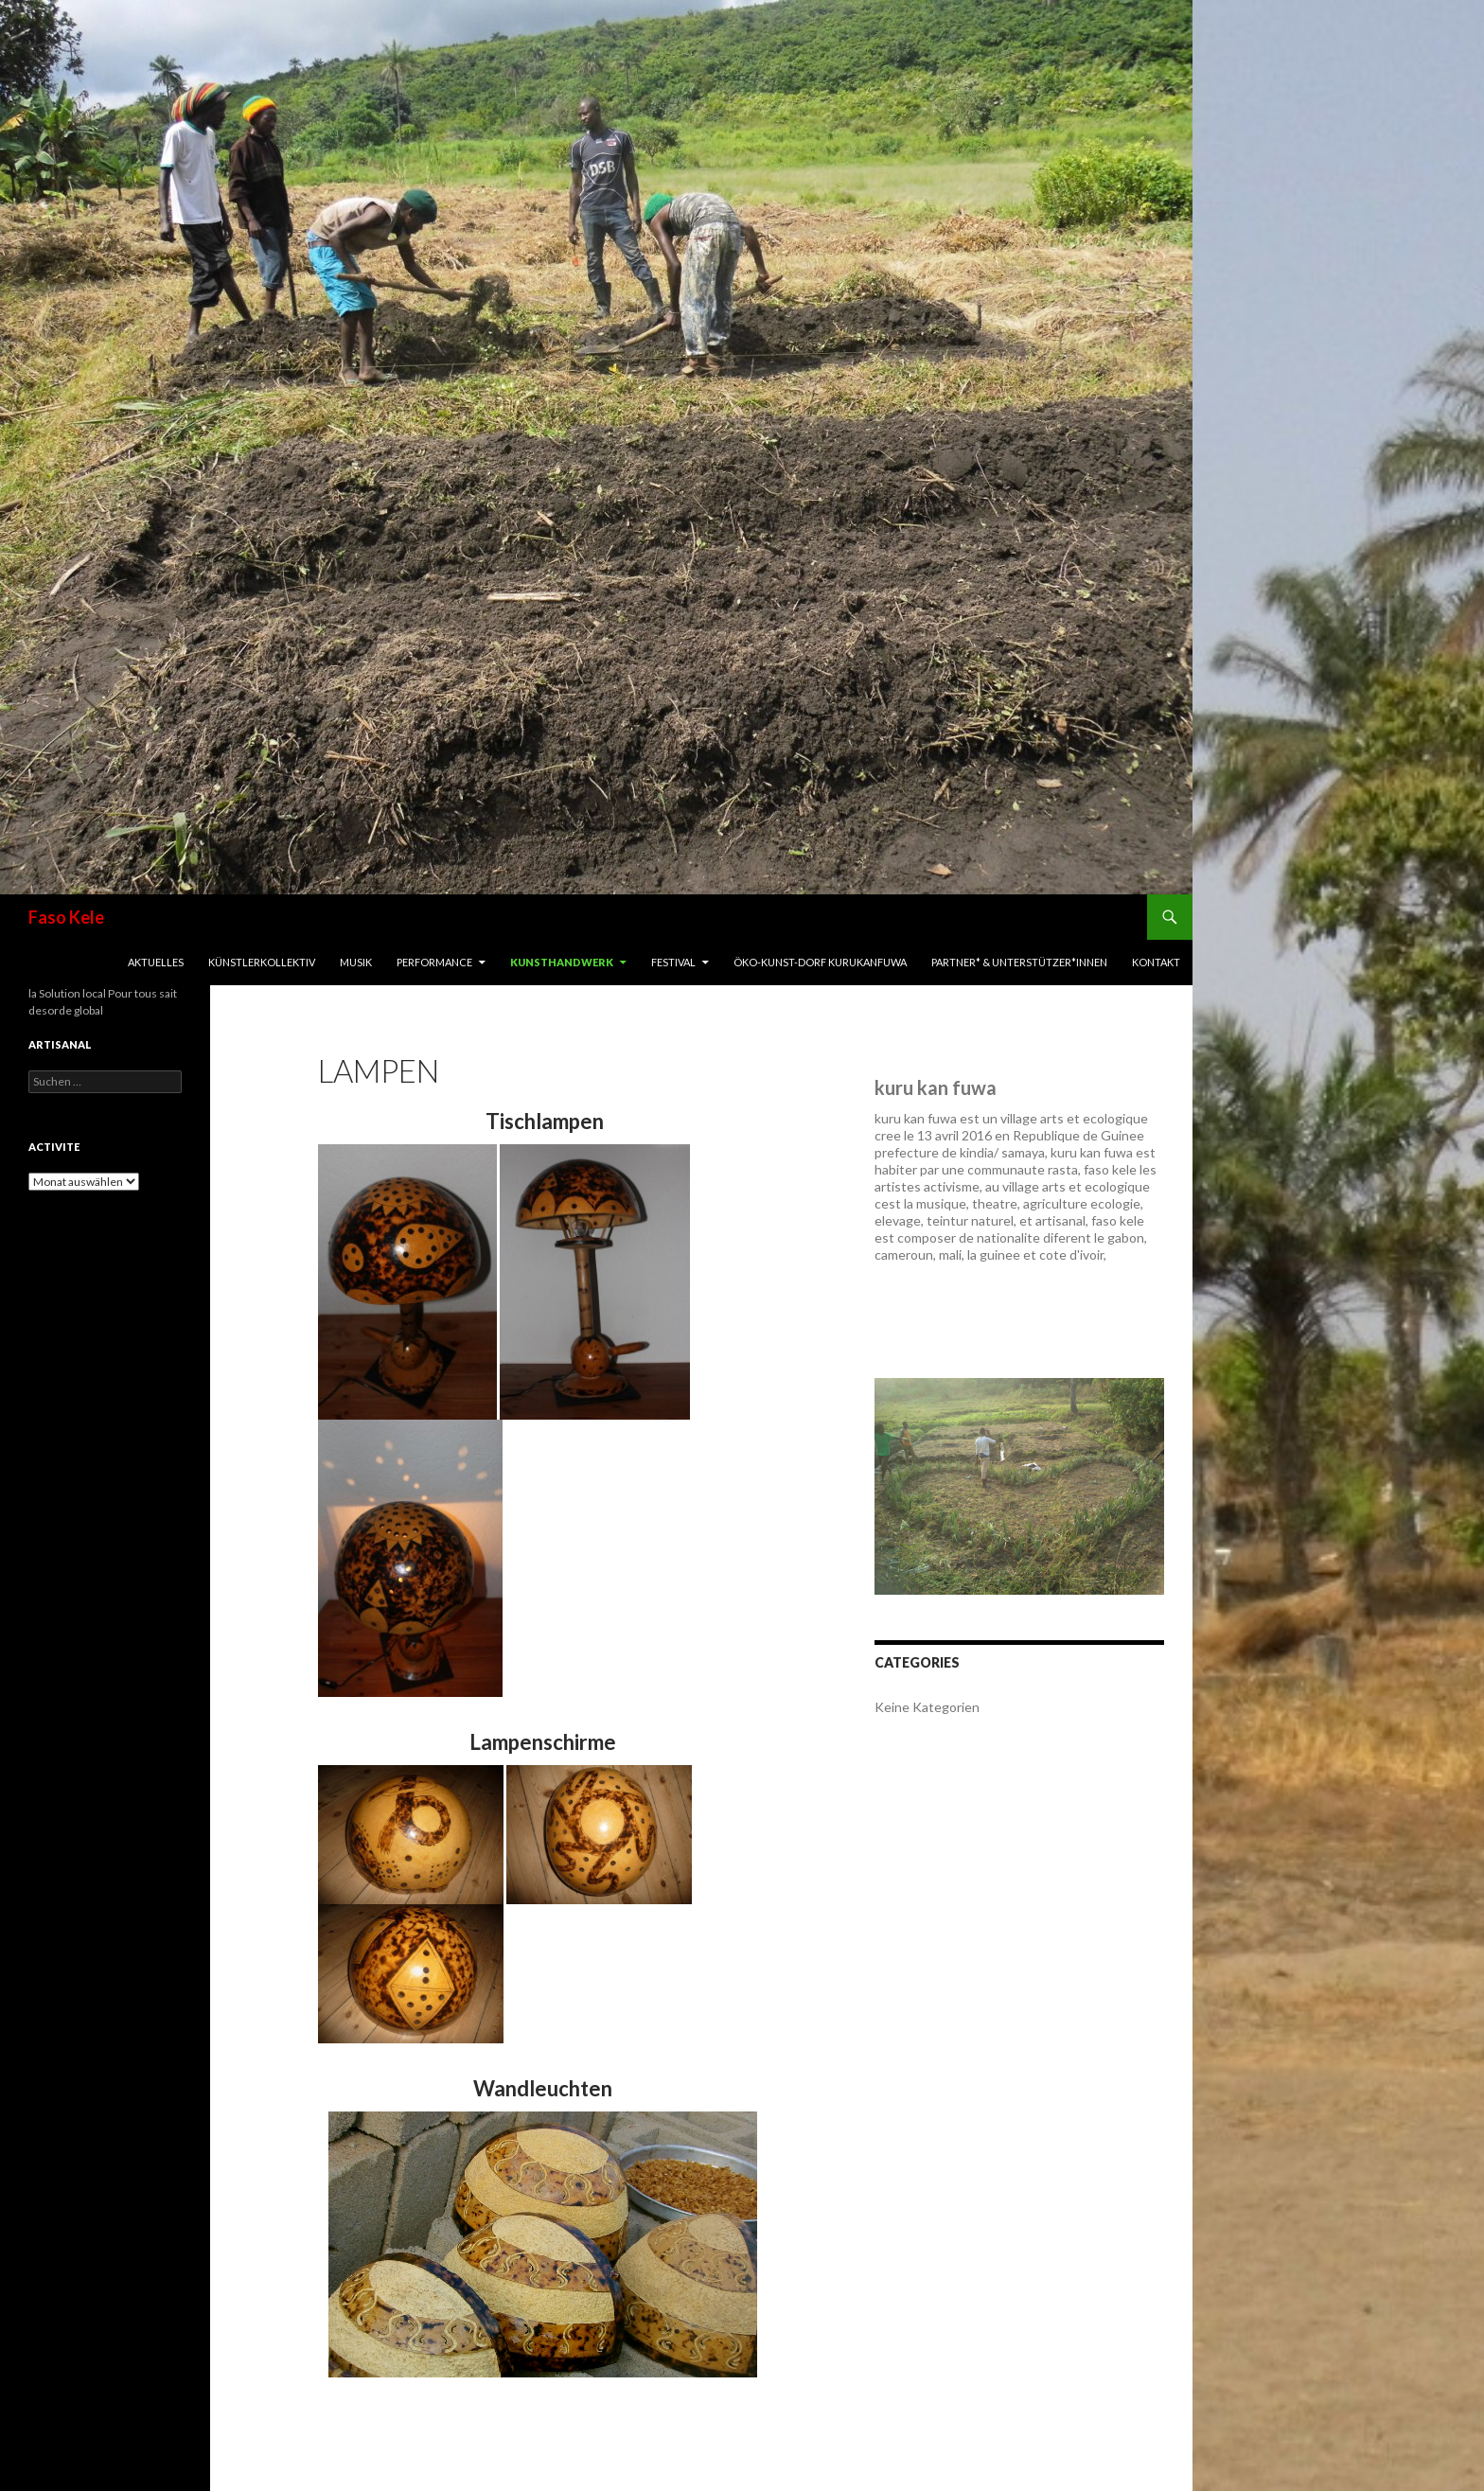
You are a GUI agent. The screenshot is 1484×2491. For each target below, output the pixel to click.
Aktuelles (156, 962)
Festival (673, 962)
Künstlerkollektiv (261, 962)
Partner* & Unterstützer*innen (1019, 962)
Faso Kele (66, 917)
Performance (434, 962)
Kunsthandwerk (561, 962)
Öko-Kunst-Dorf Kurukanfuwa (820, 962)
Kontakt (1156, 962)
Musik (356, 962)
